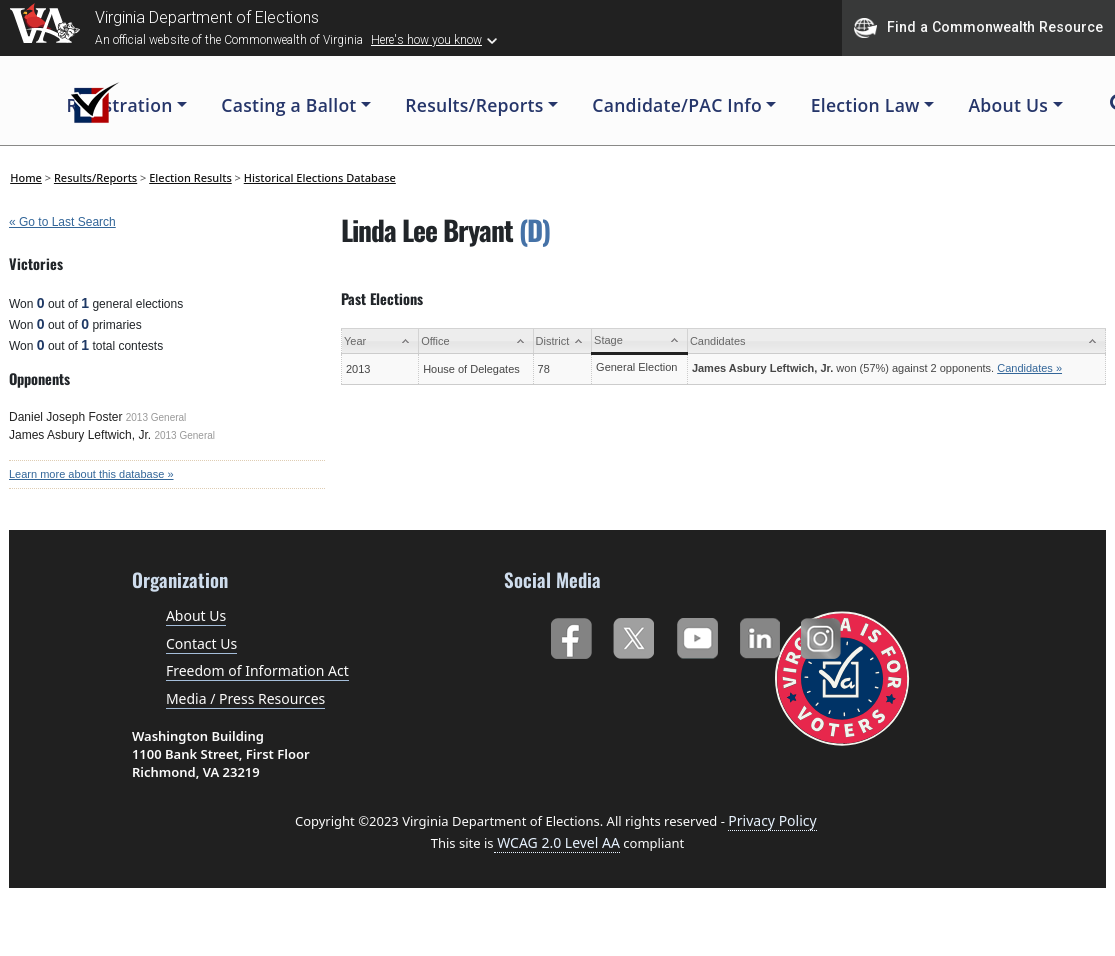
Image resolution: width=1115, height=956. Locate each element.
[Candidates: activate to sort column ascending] (896, 341)
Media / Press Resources (245, 698)
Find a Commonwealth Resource (978, 28)
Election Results (190, 177)
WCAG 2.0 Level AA (557, 842)
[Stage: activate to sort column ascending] (640, 341)
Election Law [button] (865, 105)
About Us (196, 615)
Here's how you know (426, 40)
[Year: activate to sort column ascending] (380, 341)
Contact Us (201, 643)
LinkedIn (760, 634)
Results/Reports (95, 177)
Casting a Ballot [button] (288, 105)
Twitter (633, 634)
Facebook (570, 634)
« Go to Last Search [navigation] (62, 222)
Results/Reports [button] (474, 105)
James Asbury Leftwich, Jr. (80, 435)
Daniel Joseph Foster (65, 417)
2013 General (156, 417)
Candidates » (1029, 368)
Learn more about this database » (91, 474)
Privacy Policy (772, 820)
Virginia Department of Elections (207, 17)
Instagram (823, 634)
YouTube (696, 634)
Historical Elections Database (320, 177)
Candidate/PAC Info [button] (677, 105)
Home (26, 177)
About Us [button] (1008, 105)
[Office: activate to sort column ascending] (476, 341)
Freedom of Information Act (257, 670)
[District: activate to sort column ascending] (562, 341)
